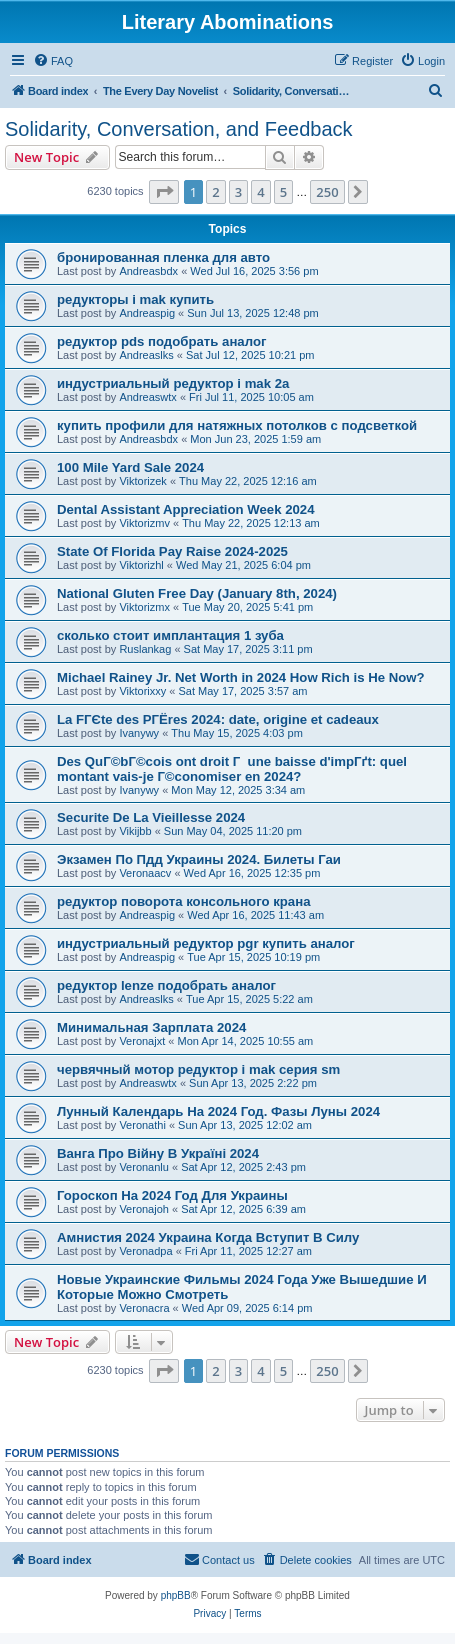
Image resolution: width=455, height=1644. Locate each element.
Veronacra (144, 1308)
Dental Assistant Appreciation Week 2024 (186, 509)
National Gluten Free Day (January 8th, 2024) (197, 593)
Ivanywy (139, 733)
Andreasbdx (148, 271)
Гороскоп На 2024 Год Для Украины (172, 1195)
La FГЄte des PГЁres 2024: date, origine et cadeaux (218, 719)
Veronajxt (142, 1041)
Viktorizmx (144, 607)
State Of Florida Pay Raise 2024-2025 (172, 551)
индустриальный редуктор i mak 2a (173, 383)
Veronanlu (144, 1167)
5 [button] (283, 192)
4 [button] (260, 192)
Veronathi (142, 1125)
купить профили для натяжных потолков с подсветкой (237, 425)
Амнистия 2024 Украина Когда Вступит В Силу (208, 1237)
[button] (164, 192)
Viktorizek (142, 481)
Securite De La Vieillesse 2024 (151, 817)
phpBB (176, 1595)
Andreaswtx (147, 397)
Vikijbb (135, 831)
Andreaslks (146, 355)
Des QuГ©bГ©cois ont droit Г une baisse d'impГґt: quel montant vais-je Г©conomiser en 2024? (232, 769)
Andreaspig (147, 313)
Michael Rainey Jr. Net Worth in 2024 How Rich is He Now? (241, 677)
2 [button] (215, 192)
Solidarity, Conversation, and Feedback (179, 129)
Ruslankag (145, 649)
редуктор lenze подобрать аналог (166, 985)
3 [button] (238, 192)
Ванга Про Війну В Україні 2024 (158, 1153)
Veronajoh (144, 1209)
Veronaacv (145, 873)
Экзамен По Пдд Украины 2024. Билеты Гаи (199, 859)
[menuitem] (53, 61)
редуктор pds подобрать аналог (161, 341)
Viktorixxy (142, 691)
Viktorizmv (144, 523)
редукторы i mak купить (135, 299)
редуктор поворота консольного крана (184, 901)
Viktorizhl (141, 565)
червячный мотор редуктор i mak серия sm (198, 1069)
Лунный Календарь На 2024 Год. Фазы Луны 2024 (218, 1111)
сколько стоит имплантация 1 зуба (170, 635)
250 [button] (327, 192)
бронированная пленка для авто (163, 257)
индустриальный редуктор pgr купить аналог (206, 943)
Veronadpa (145, 1251)
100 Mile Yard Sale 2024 (130, 467)
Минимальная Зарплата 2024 (151, 1027)
